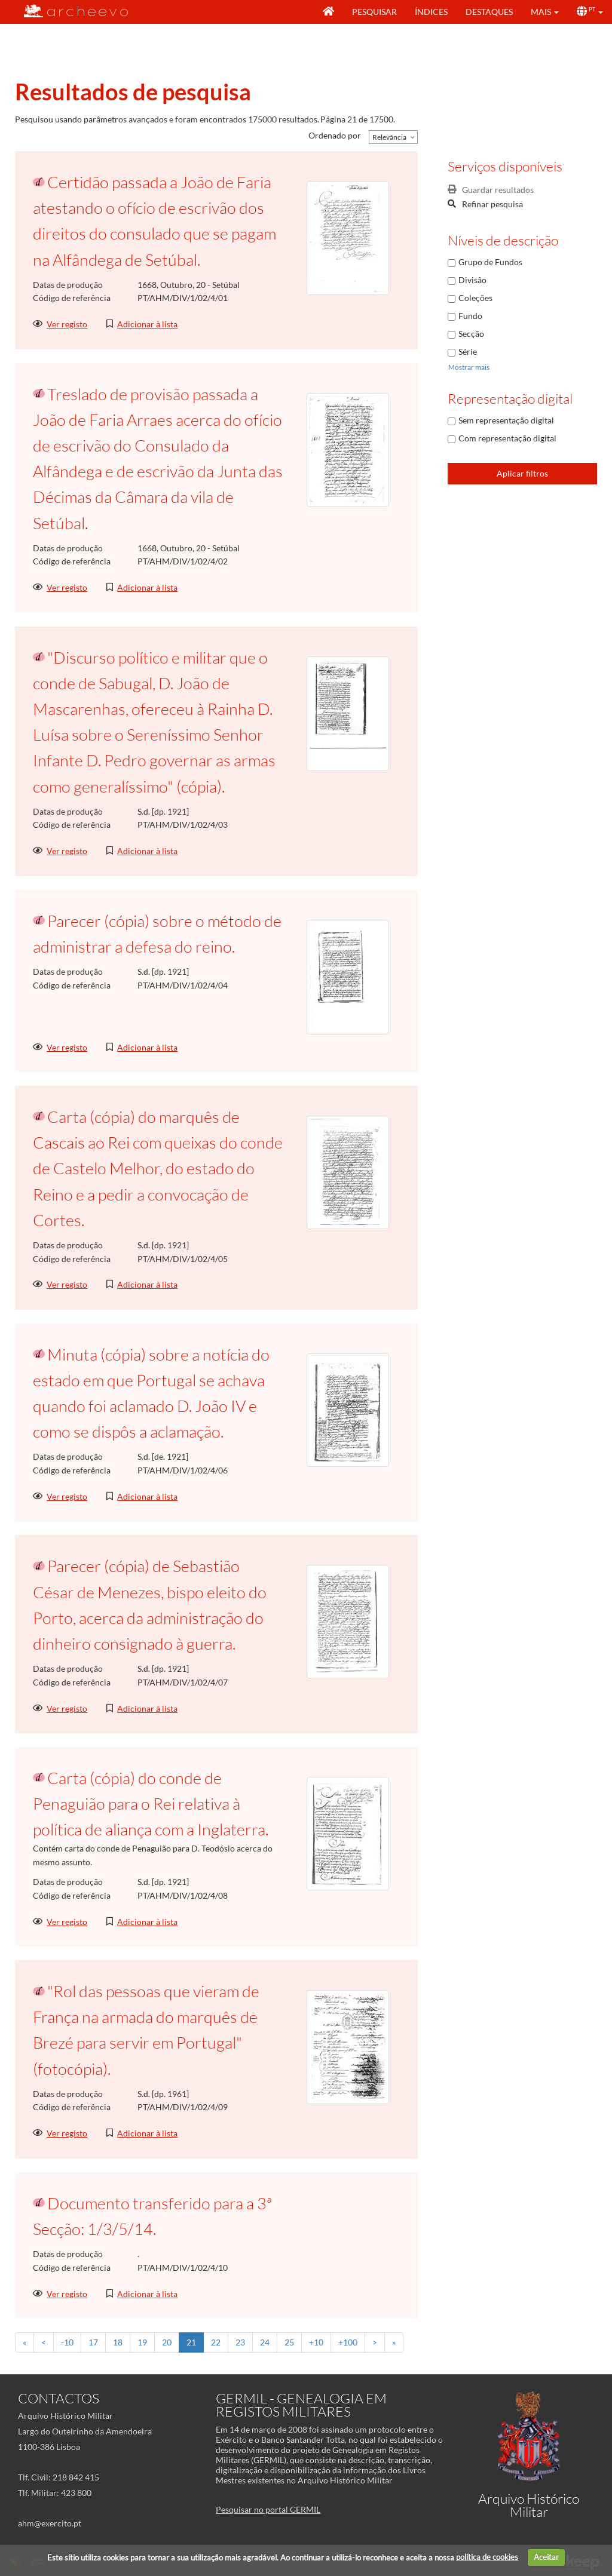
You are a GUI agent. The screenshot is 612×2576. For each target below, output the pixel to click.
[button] (545, 12)
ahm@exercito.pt (49, 2523)
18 (118, 2342)
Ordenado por (334, 135)
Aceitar (546, 2557)
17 (93, 2342)
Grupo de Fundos (490, 262)
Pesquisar (374, 12)
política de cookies (487, 2557)
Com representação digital (507, 438)
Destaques (489, 12)
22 (216, 2342)
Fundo (470, 316)
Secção (471, 333)
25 (289, 2342)
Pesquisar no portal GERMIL (268, 2509)
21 (191, 2342)
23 (240, 2342)
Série (467, 351)
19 (142, 2342)
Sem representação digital (506, 420)
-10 (67, 2342)
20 (167, 2342)
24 (265, 2342)
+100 (347, 2342)
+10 (316, 2342)
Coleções (475, 298)
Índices (431, 12)
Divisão (472, 280)
